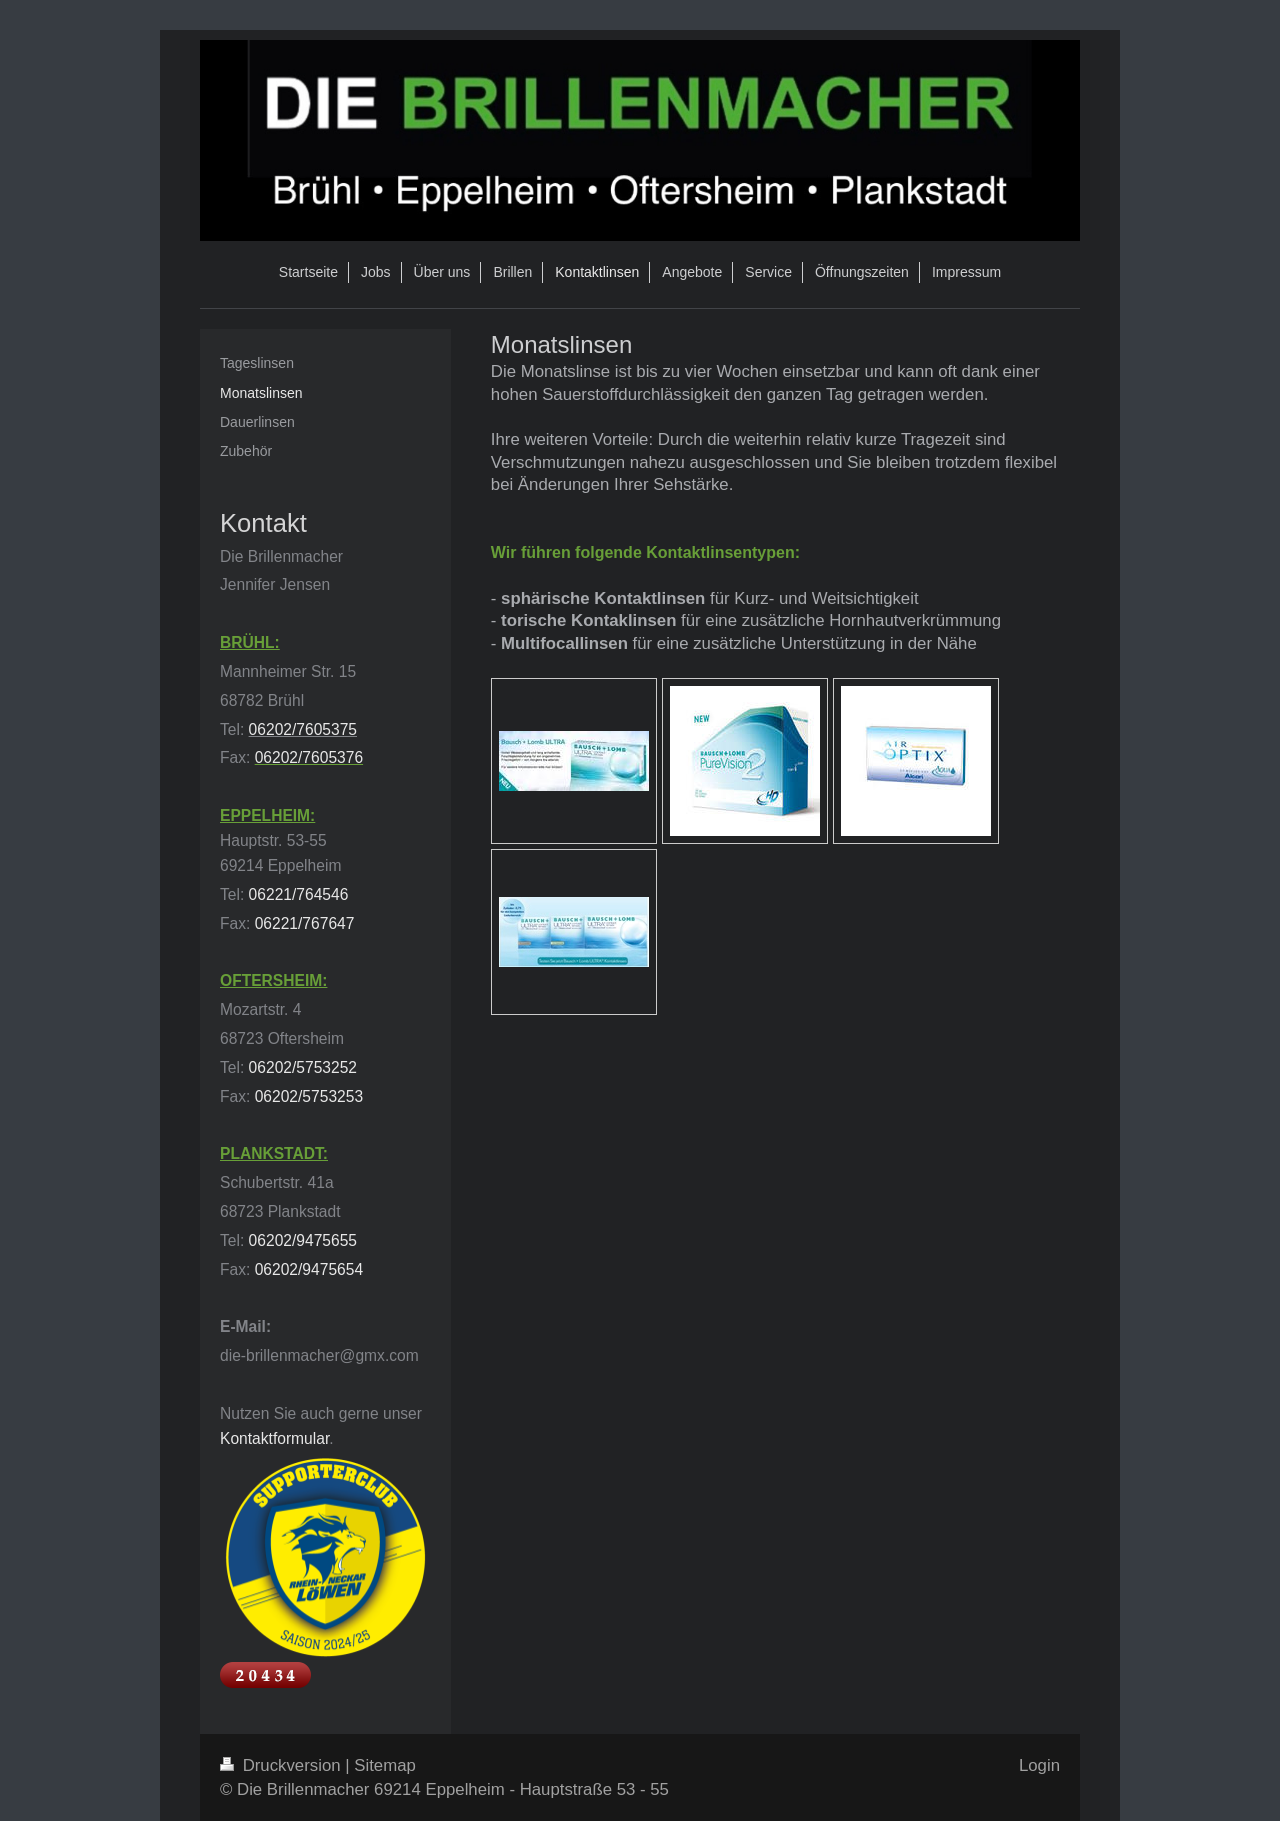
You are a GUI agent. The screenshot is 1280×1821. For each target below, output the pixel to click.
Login (1039, 1765)
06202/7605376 (309, 757)
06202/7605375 (303, 729)
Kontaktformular (274, 1438)
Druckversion (282, 1765)
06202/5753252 (303, 1067)
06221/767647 (305, 923)
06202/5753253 (309, 1096)
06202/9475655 (303, 1240)
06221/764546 (299, 894)
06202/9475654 (309, 1269)
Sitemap (385, 1765)
